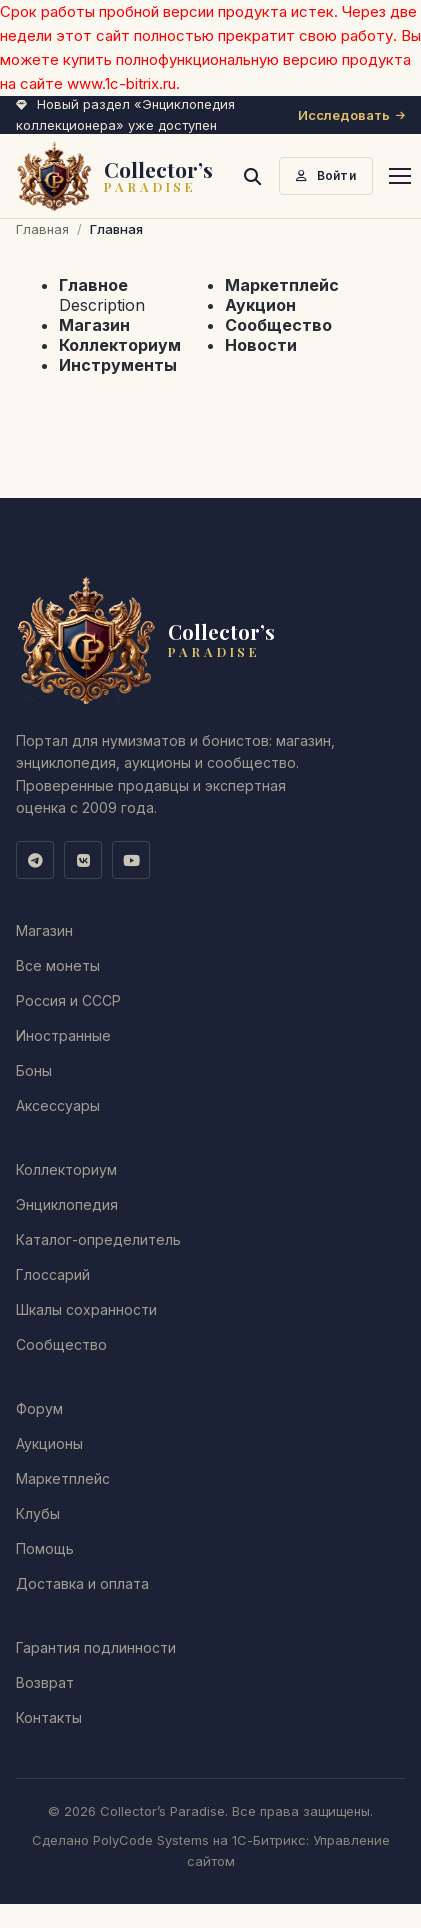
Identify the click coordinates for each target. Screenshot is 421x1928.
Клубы (38, 1513)
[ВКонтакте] (83, 860)
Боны (34, 1070)
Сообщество (278, 325)
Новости (261, 345)
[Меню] (400, 176)
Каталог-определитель (98, 1239)
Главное (93, 285)
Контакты (49, 1717)
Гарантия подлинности (96, 1647)
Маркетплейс (282, 285)
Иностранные (63, 1035)
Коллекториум (120, 345)
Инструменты (118, 365)
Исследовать (351, 115)
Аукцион (260, 305)
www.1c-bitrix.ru (121, 83)
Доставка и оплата (82, 1583)
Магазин (94, 325)
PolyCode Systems (151, 1840)
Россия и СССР (68, 1000)
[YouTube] (131, 860)
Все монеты (58, 965)
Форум (39, 1408)
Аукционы (49, 1443)
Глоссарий (53, 1274)
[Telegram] (35, 860)
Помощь (45, 1548)
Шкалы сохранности (86, 1309)
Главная (42, 229)
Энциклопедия (67, 1204)
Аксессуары (58, 1105)
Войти (326, 175)
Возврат (45, 1682)
